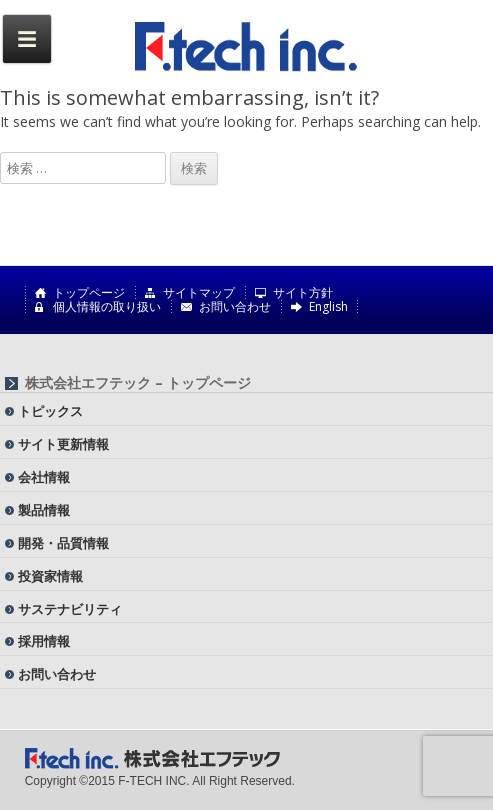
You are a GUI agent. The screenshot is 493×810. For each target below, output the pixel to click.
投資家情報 (50, 576)
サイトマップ (199, 293)
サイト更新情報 (63, 444)
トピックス (50, 411)
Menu (27, 39)
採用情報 (44, 641)
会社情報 (44, 477)
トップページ (89, 293)
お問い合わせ (235, 307)
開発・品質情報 (63, 543)
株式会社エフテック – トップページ (138, 383)
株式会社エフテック (247, 47)
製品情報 (44, 510)
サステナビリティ (70, 609)
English (328, 307)
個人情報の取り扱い (107, 307)
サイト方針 (303, 293)
